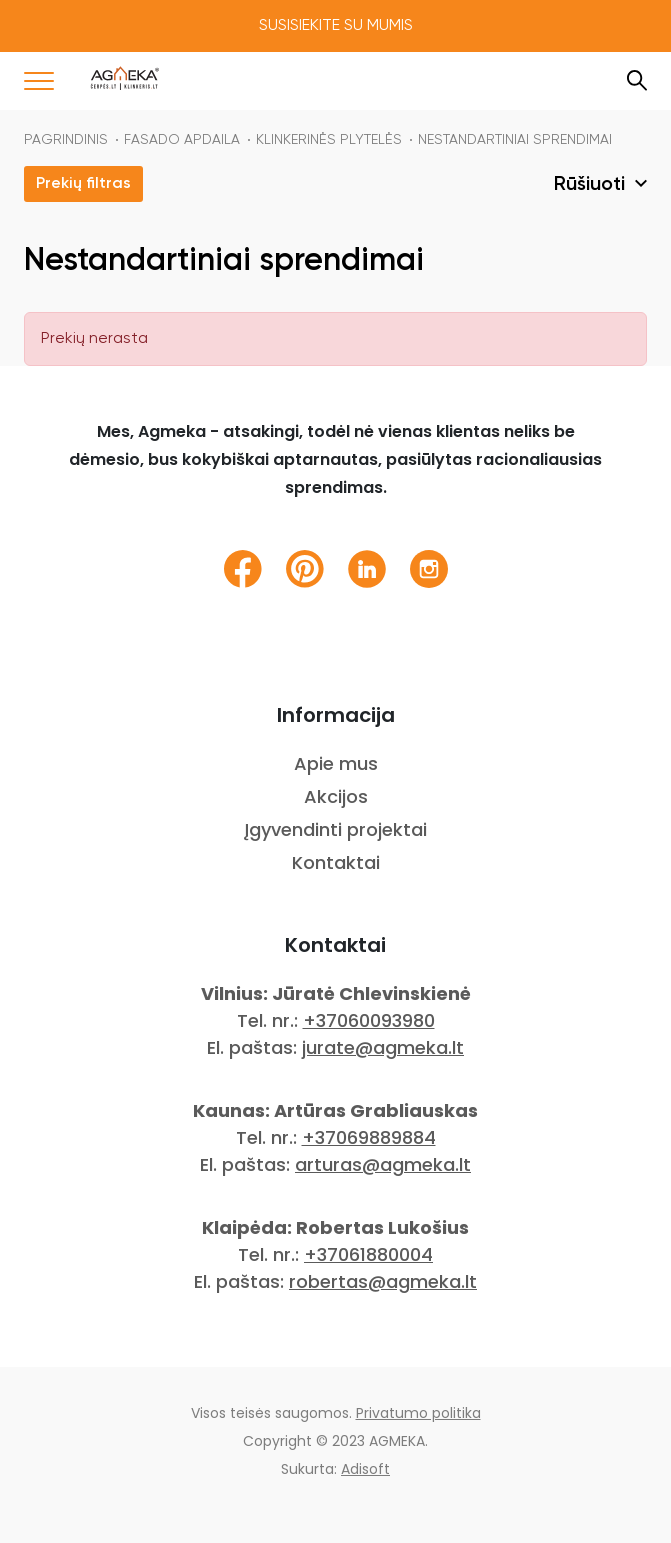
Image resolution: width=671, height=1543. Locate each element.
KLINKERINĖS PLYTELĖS (329, 140)
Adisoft (365, 1469)
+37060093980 (369, 1020)
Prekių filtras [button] (83, 184)
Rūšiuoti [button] (592, 185)
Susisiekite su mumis (336, 26)
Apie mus (336, 763)
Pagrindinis (66, 140)
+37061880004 (368, 1254)
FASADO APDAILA (182, 140)
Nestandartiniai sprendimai (515, 140)
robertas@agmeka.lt (383, 1281)
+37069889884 (369, 1137)
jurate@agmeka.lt (383, 1047)
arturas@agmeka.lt (383, 1164)
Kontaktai (336, 862)
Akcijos (336, 796)
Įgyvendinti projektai (335, 829)
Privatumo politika (418, 1413)
